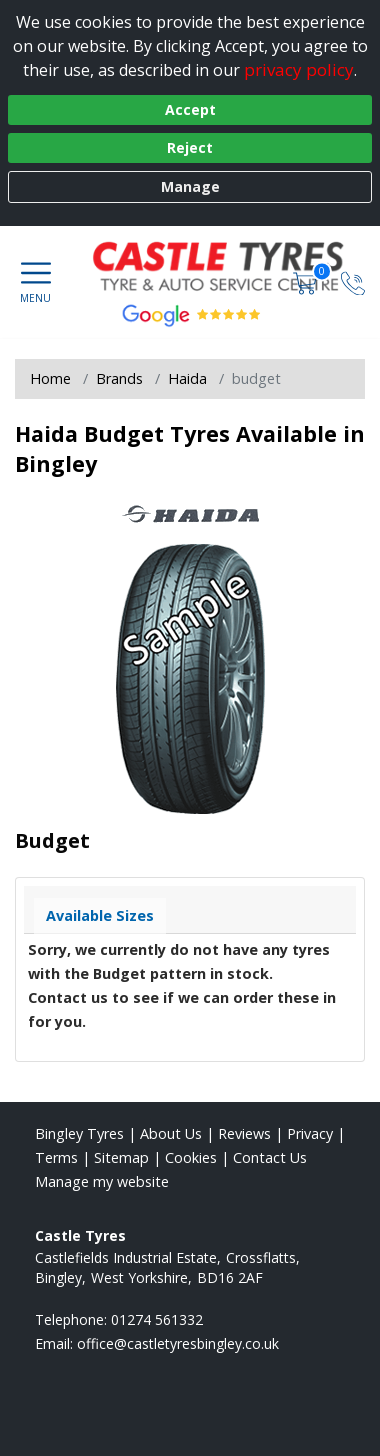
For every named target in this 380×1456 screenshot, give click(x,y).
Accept (190, 109)
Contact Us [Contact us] (270, 1157)
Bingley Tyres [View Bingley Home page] (79, 1133)
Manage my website (102, 1181)
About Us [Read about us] (171, 1133)
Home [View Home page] (50, 378)
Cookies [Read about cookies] (191, 1157)
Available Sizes (100, 915)
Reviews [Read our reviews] (244, 1133)
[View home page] (230, 266)
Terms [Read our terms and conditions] (56, 1157)
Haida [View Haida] (187, 378)
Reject (190, 147)
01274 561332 (157, 1319)
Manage (190, 186)
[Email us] (178, 1343)
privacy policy (299, 69)
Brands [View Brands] (119, 378)
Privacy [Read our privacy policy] (310, 1133)
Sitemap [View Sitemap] (121, 1157)
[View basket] (307, 281)
